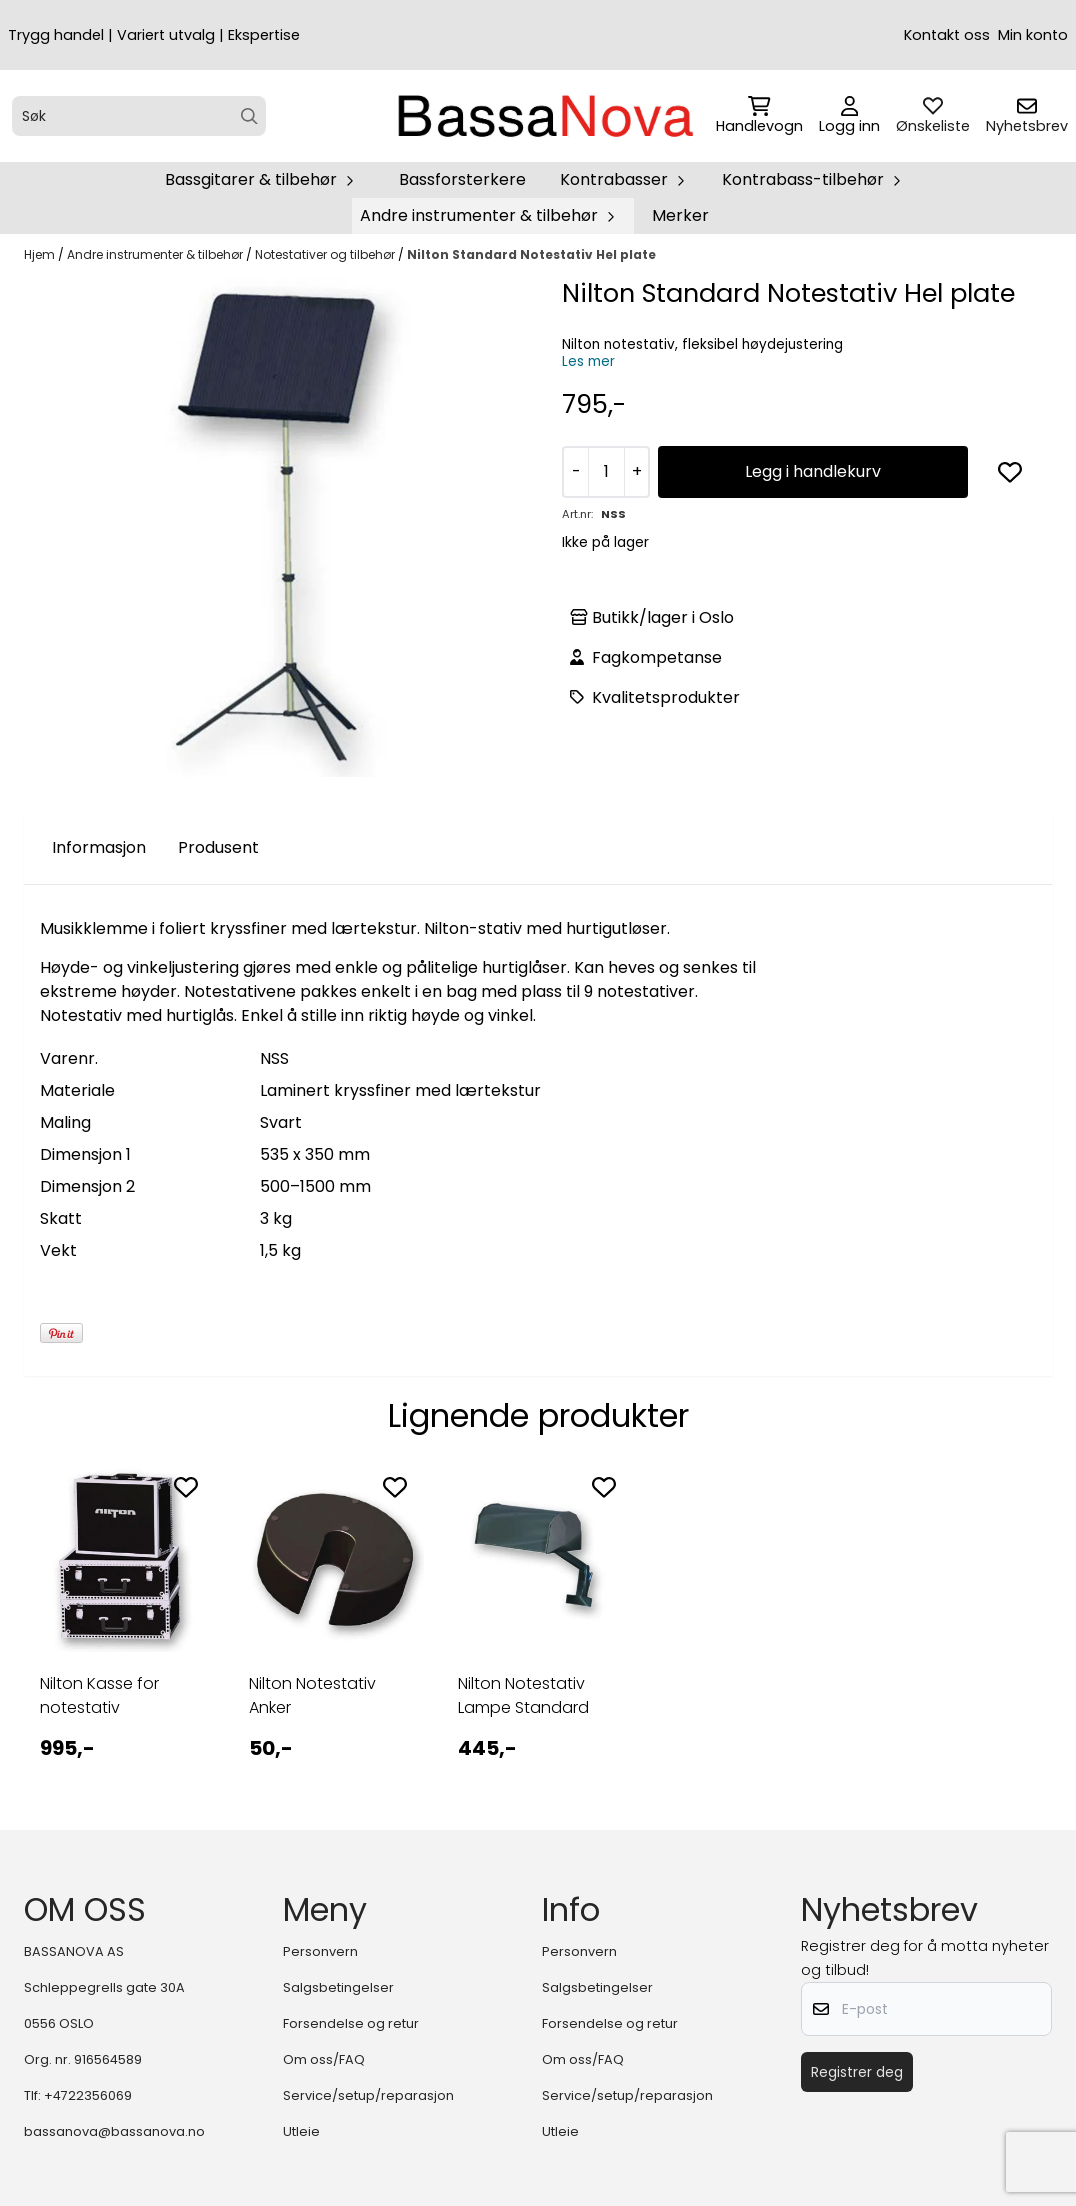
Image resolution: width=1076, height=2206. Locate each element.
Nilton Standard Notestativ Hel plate (531, 254)
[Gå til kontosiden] (849, 116)
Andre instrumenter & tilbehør (156, 254)
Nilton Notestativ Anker (312, 1695)
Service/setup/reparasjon (368, 2095)
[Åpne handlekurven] (759, 116)
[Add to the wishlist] (186, 1487)
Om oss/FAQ (324, 2059)
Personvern (320, 1951)
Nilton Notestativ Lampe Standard (523, 1695)
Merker (680, 215)
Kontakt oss (947, 35)
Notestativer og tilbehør (326, 254)
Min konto (1033, 35)
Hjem (41, 254)
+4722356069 (88, 2095)
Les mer (588, 361)
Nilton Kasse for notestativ (99, 1695)
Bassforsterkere (462, 179)
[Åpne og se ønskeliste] (933, 116)
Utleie (301, 2131)
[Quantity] (606, 472)
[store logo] (544, 116)
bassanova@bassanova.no (114, 2131)
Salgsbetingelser (338, 1987)
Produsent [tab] (218, 847)
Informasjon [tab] (99, 847)
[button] (1010, 472)
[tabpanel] (120, 1627)
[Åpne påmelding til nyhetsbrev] (1027, 116)
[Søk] (139, 116)
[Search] (249, 116)
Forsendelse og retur (351, 2023)
